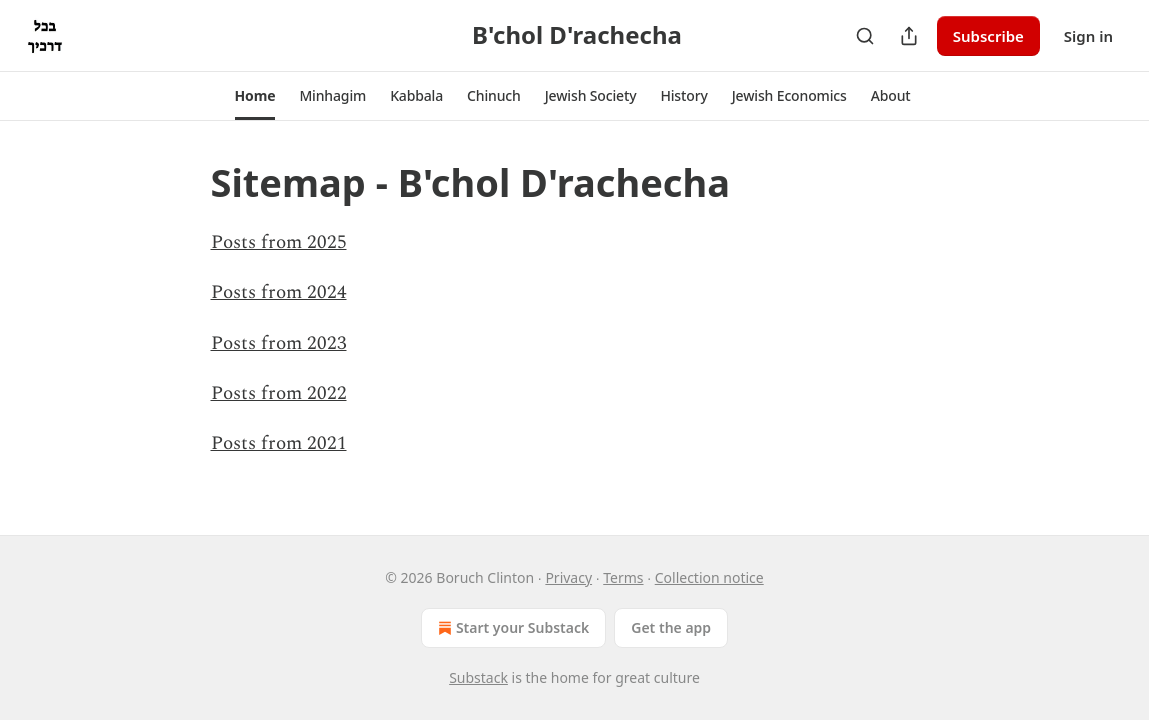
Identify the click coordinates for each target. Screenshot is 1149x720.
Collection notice (709, 577)
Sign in (1088, 36)
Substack (478, 677)
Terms (623, 577)
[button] (255, 96)
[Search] (865, 36)
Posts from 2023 (279, 343)
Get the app (671, 627)
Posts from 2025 (279, 242)
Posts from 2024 (279, 292)
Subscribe (988, 36)
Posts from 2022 (279, 393)
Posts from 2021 (279, 443)
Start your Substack (511, 628)
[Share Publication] (909, 36)
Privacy (568, 577)
